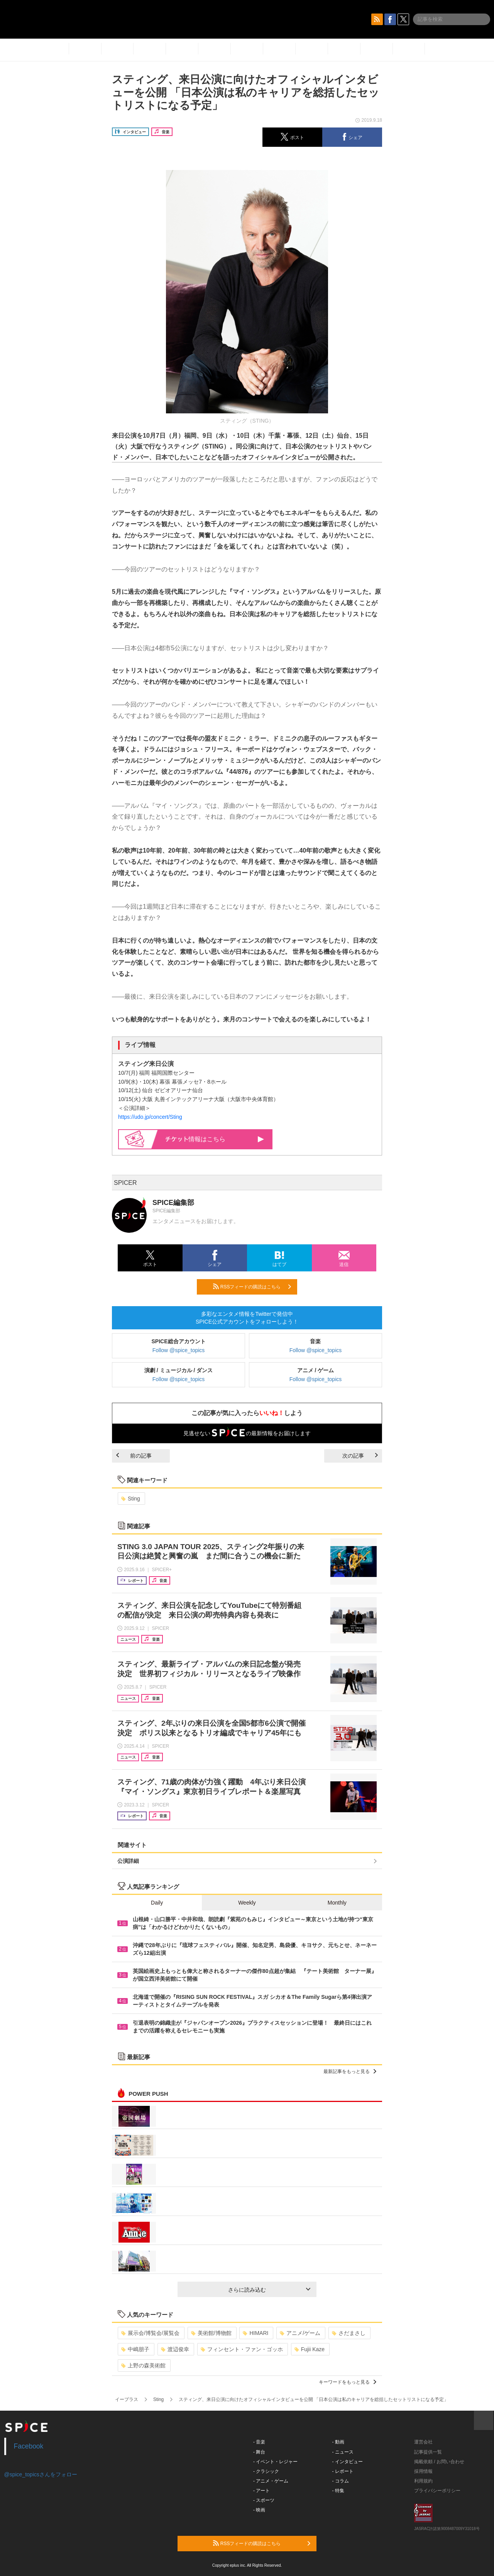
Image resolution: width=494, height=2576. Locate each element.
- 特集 (338, 2490)
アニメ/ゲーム (300, 2333)
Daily (157, 1903)
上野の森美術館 (143, 2365)
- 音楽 (259, 2442)
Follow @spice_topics (178, 1350)
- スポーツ (263, 2500)
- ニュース (343, 2452)
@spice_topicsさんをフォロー (40, 2474)
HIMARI (255, 2333)
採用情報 (423, 2471)
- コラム (340, 2481)
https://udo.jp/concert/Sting (150, 1117)
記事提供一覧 (428, 2452)
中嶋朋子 (135, 2349)
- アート (261, 2490)
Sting (130, 1498)
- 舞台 (259, 2452)
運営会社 (423, 2442)
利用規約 (423, 2481)
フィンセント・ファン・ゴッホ (242, 2349)
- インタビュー (347, 2461)
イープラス (126, 2399)
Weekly (247, 1903)
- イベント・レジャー (275, 2461)
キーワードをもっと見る (347, 2382)
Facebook (29, 2446)
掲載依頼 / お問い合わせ (439, 2461)
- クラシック (266, 2471)
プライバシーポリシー (437, 2490)
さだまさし (348, 2333)
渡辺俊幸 (175, 2349)
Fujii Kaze (309, 2349)
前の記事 (134, 1456)
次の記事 (360, 1456)
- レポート (343, 2471)
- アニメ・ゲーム (270, 2481)
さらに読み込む (269, 2290)
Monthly (337, 1903)
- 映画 (259, 2510)
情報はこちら (215, 1139)
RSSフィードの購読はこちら (252, 1286)
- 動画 (338, 2442)
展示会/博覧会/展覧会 (150, 2333)
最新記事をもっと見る (349, 2071)
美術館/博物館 (211, 2333)
